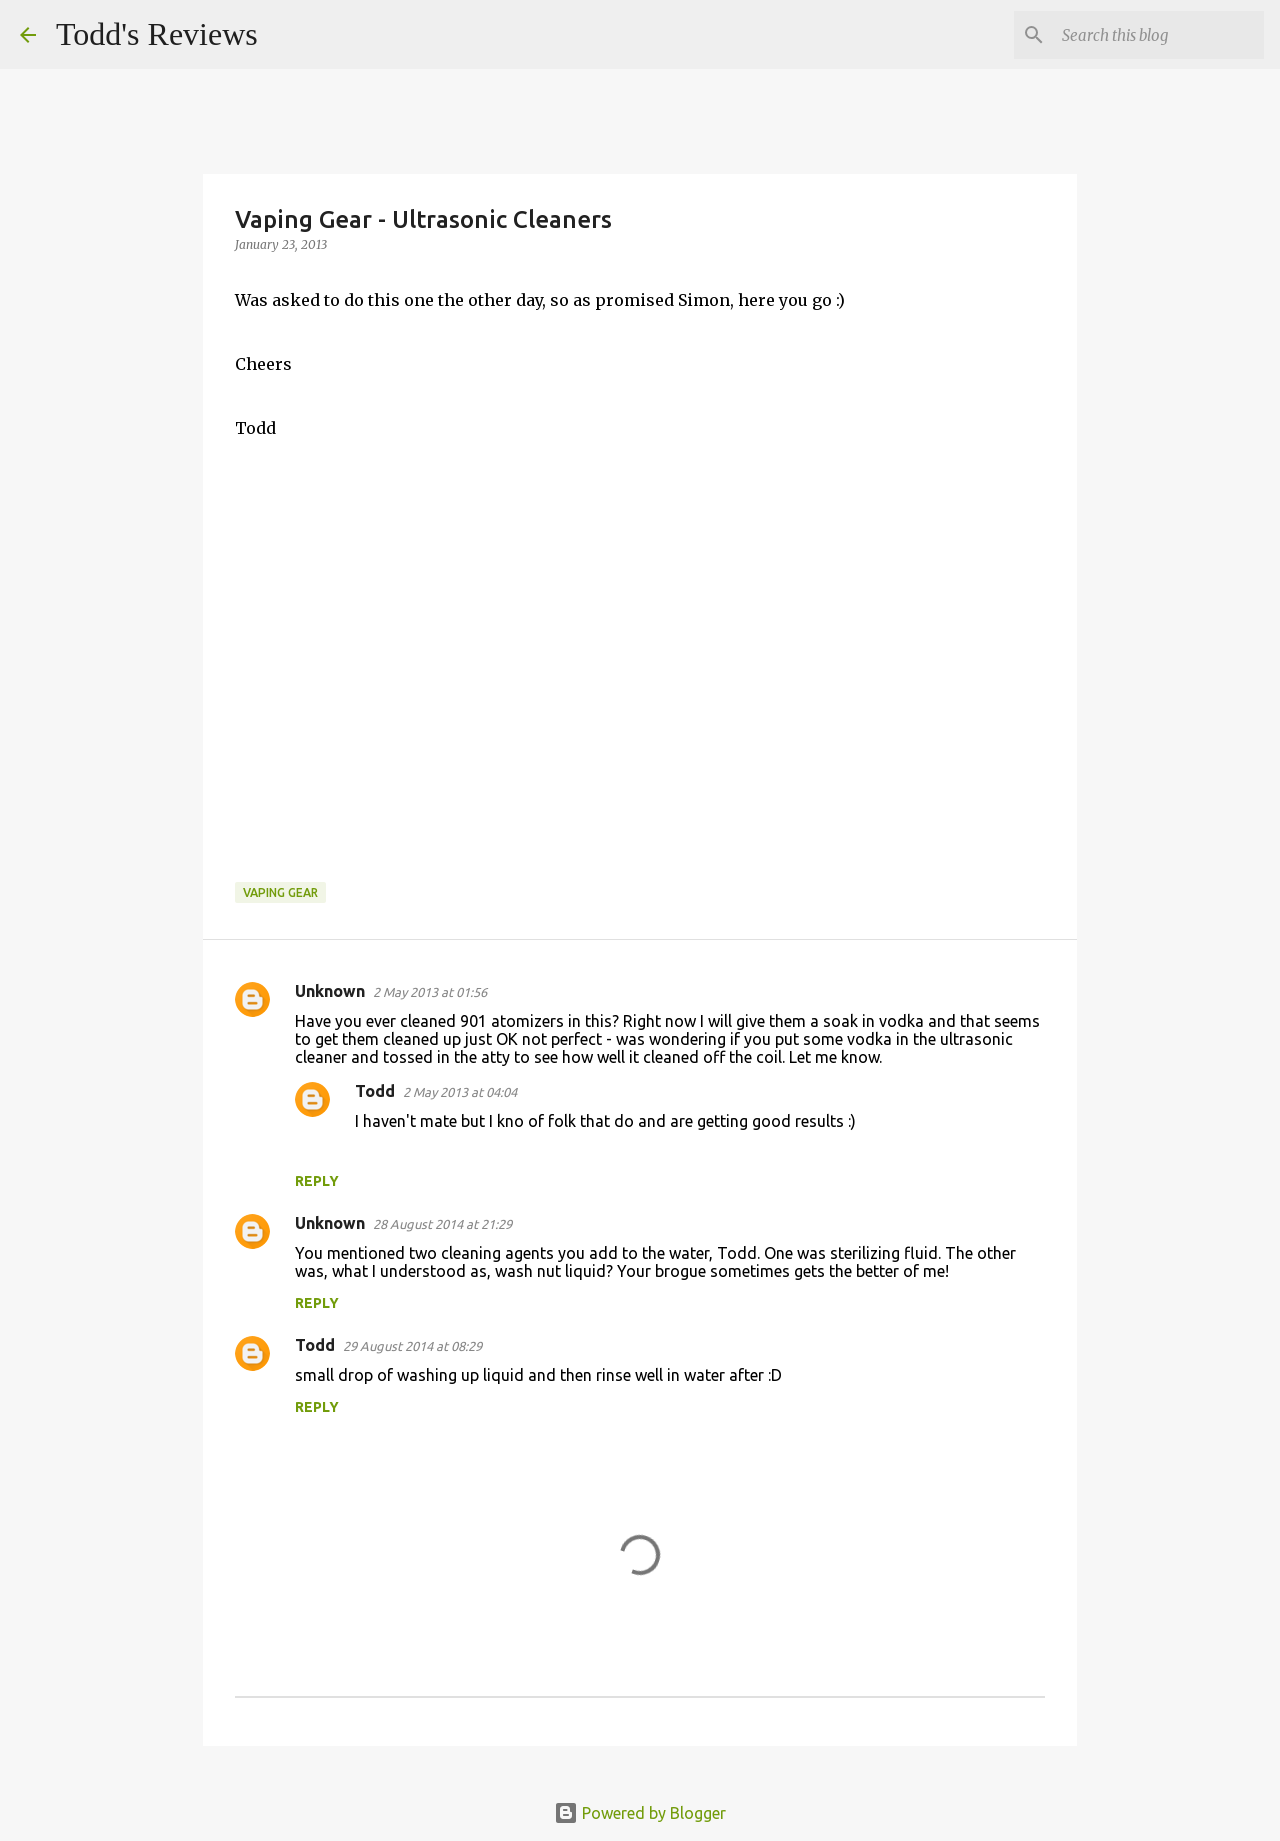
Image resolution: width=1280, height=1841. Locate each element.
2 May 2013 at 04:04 (460, 1092)
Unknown (330, 991)
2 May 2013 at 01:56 (430, 992)
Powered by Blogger (640, 1813)
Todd (375, 1091)
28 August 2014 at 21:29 (442, 1224)
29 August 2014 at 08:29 (412, 1346)
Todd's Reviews (157, 34)
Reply (317, 1181)
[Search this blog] (1159, 35)
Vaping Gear (280, 892)
